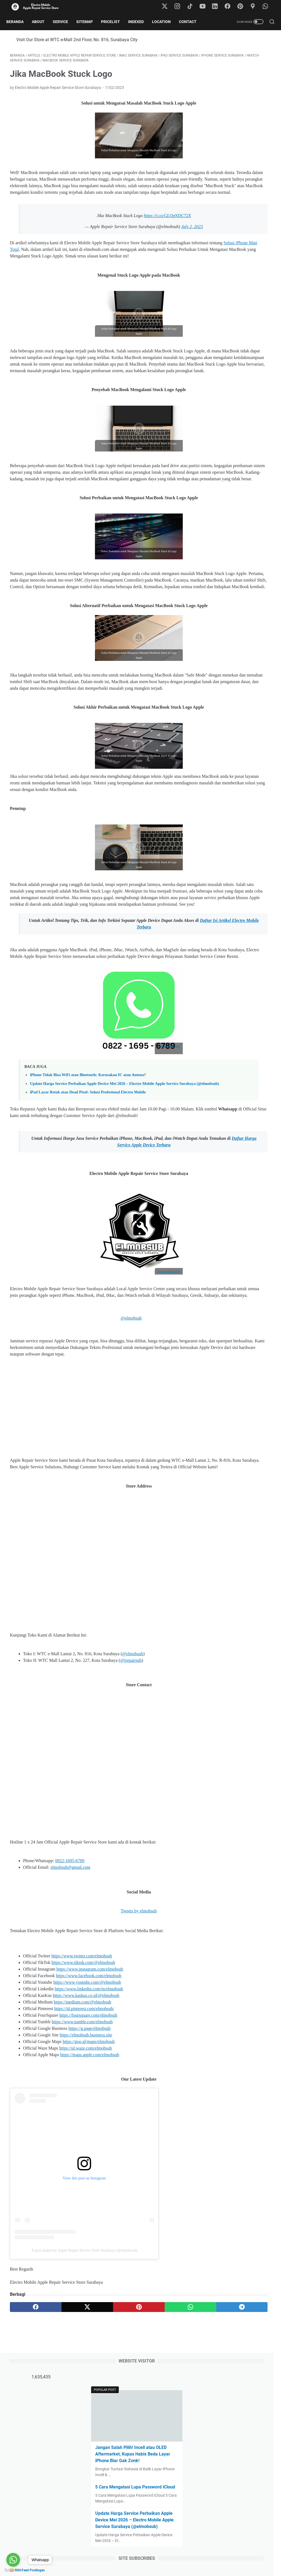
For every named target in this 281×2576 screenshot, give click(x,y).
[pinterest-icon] (242, 6)
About (41, 21)
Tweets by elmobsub (97, 2039)
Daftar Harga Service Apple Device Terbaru (131, 1253)
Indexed (139, 21)
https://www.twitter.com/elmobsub (81, 2084)
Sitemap (88, 21)
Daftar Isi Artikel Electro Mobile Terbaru (115, 1016)
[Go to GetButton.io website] (13, 2570)
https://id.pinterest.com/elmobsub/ (84, 2136)
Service (64, 21)
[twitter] (62, 2435)
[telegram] (166, 2435)
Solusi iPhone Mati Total (87, 266)
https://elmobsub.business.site (86, 2163)
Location (165, 21)
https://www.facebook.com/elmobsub (89, 2103)
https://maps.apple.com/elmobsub (89, 2183)
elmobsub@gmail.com (70, 1995)
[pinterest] (97, 2435)
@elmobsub (101, 1433)
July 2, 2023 (150, 243)
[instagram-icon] (181, 6)
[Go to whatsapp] (13, 2560)
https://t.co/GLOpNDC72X (125, 232)
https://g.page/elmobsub (89, 2156)
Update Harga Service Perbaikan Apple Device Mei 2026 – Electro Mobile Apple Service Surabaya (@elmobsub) (236, 207)
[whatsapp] (131, 2435)
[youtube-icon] (205, 6)
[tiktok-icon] (193, 6)
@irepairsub (131, 1788)
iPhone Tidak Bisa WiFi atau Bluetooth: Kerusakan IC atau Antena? (88, 1171)
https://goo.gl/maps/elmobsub (89, 2169)
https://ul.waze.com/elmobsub (85, 2176)
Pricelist (114, 21)
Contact (191, 21)
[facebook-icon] (230, 6)
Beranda (18, 21)
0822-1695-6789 (70, 1988)
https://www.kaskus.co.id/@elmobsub (86, 2123)
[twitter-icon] (168, 6)
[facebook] (27, 2435)
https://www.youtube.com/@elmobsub (87, 2110)
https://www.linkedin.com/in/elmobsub (89, 2117)
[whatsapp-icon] (267, 6)
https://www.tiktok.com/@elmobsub (83, 2090)
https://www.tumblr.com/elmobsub (82, 2150)
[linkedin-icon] (218, 6)
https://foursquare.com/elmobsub (88, 2143)
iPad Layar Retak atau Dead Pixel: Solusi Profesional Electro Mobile (88, 1194)
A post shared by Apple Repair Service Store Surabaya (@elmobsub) (84, 2378)
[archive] (222, 300)
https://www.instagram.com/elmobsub (89, 2097)
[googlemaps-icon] (255, 6)
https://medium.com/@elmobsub (82, 2130)
